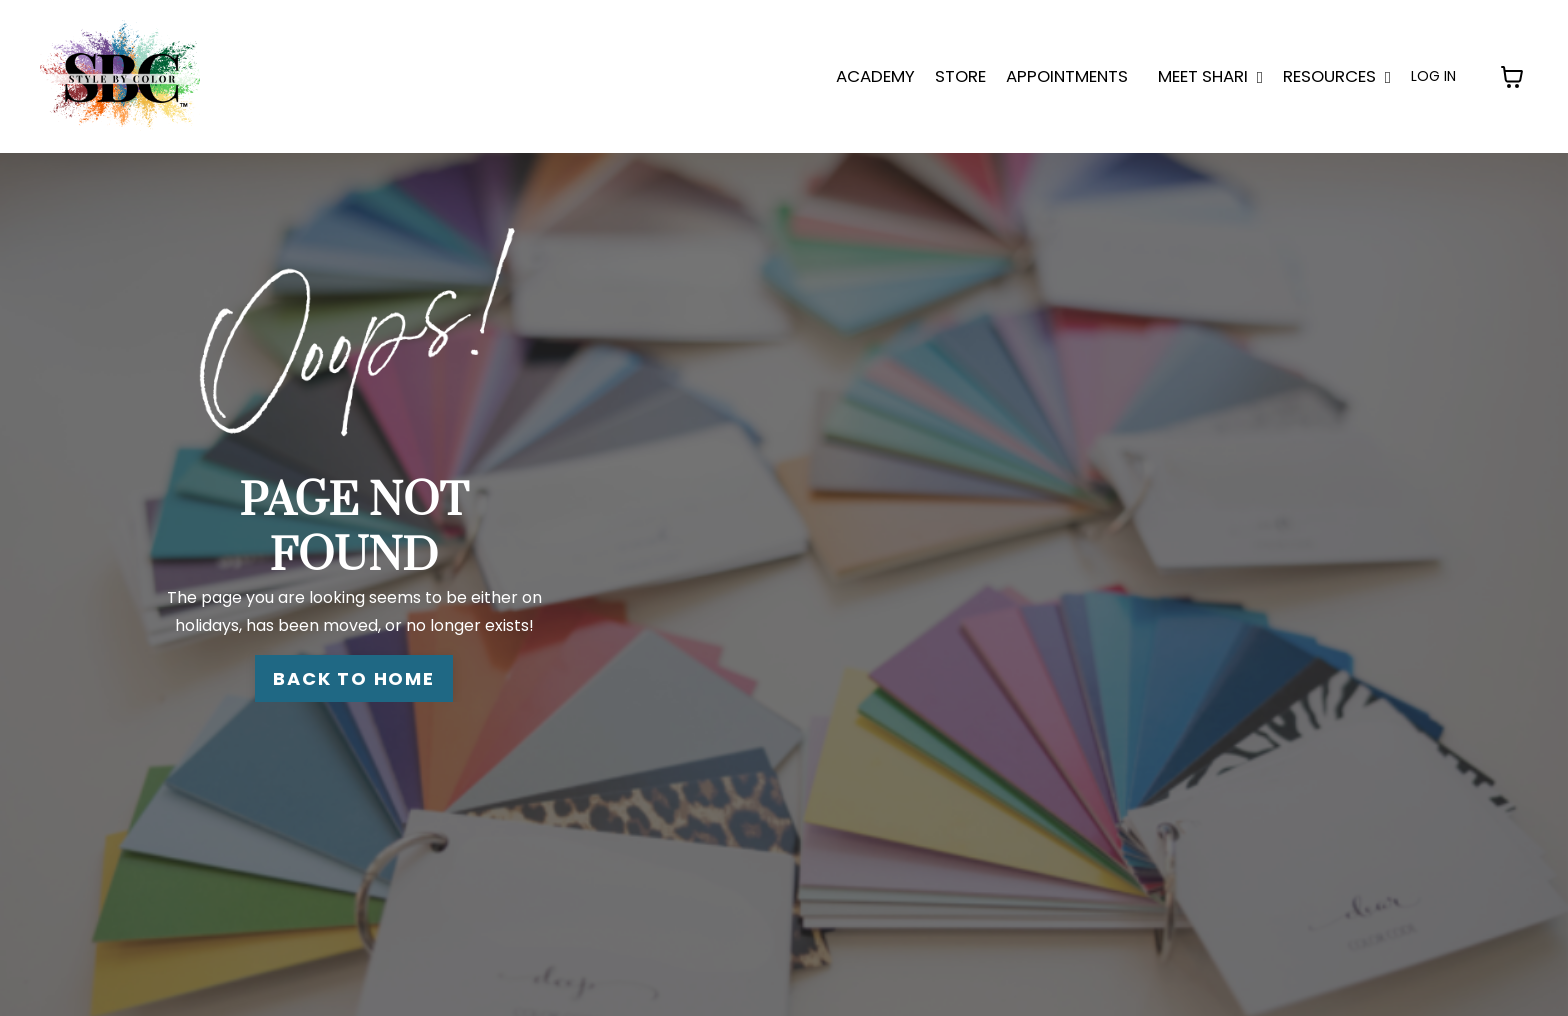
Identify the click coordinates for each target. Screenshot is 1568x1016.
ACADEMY (875, 76)
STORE (960, 76)
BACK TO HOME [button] (354, 678)
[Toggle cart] (1512, 77)
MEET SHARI (1210, 76)
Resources (1337, 76)
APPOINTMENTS (1067, 76)
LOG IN (1433, 76)
